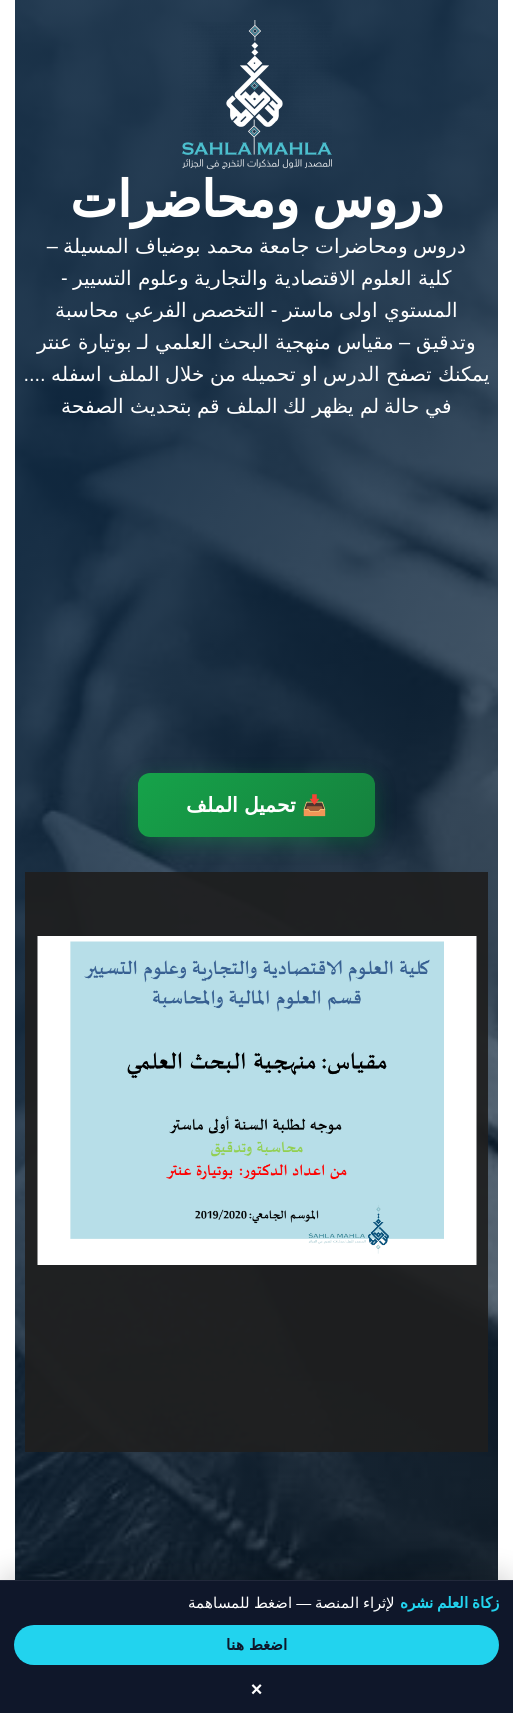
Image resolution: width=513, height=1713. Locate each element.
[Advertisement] (256, 600)
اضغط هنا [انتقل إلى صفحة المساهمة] (256, 1644)
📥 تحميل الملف (256, 805)
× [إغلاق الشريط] (257, 1689)
